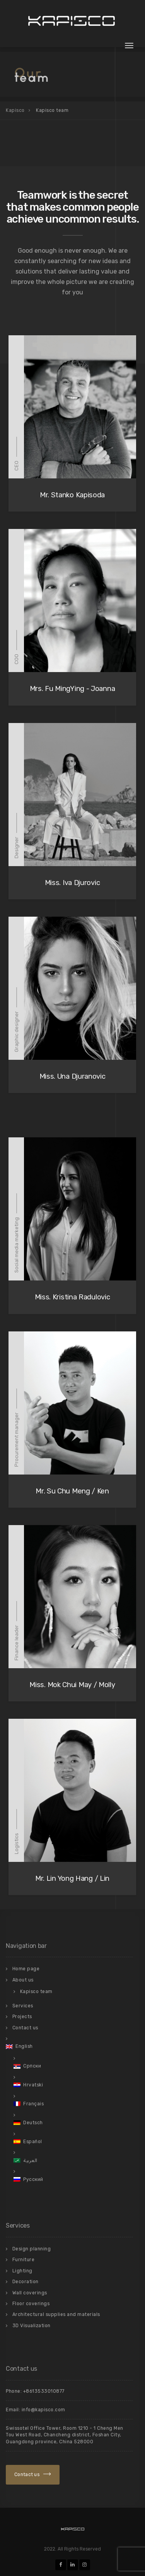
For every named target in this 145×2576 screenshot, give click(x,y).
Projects (22, 2016)
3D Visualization (31, 2325)
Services (22, 2005)
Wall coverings (29, 2293)
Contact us (25, 2027)
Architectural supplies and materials (56, 2314)
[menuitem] (69, 2046)
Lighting (22, 2271)
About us (23, 1980)
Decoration (25, 2281)
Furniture (23, 2259)
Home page (26, 1968)
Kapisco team (36, 1991)
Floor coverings (31, 2303)
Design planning (31, 2249)
